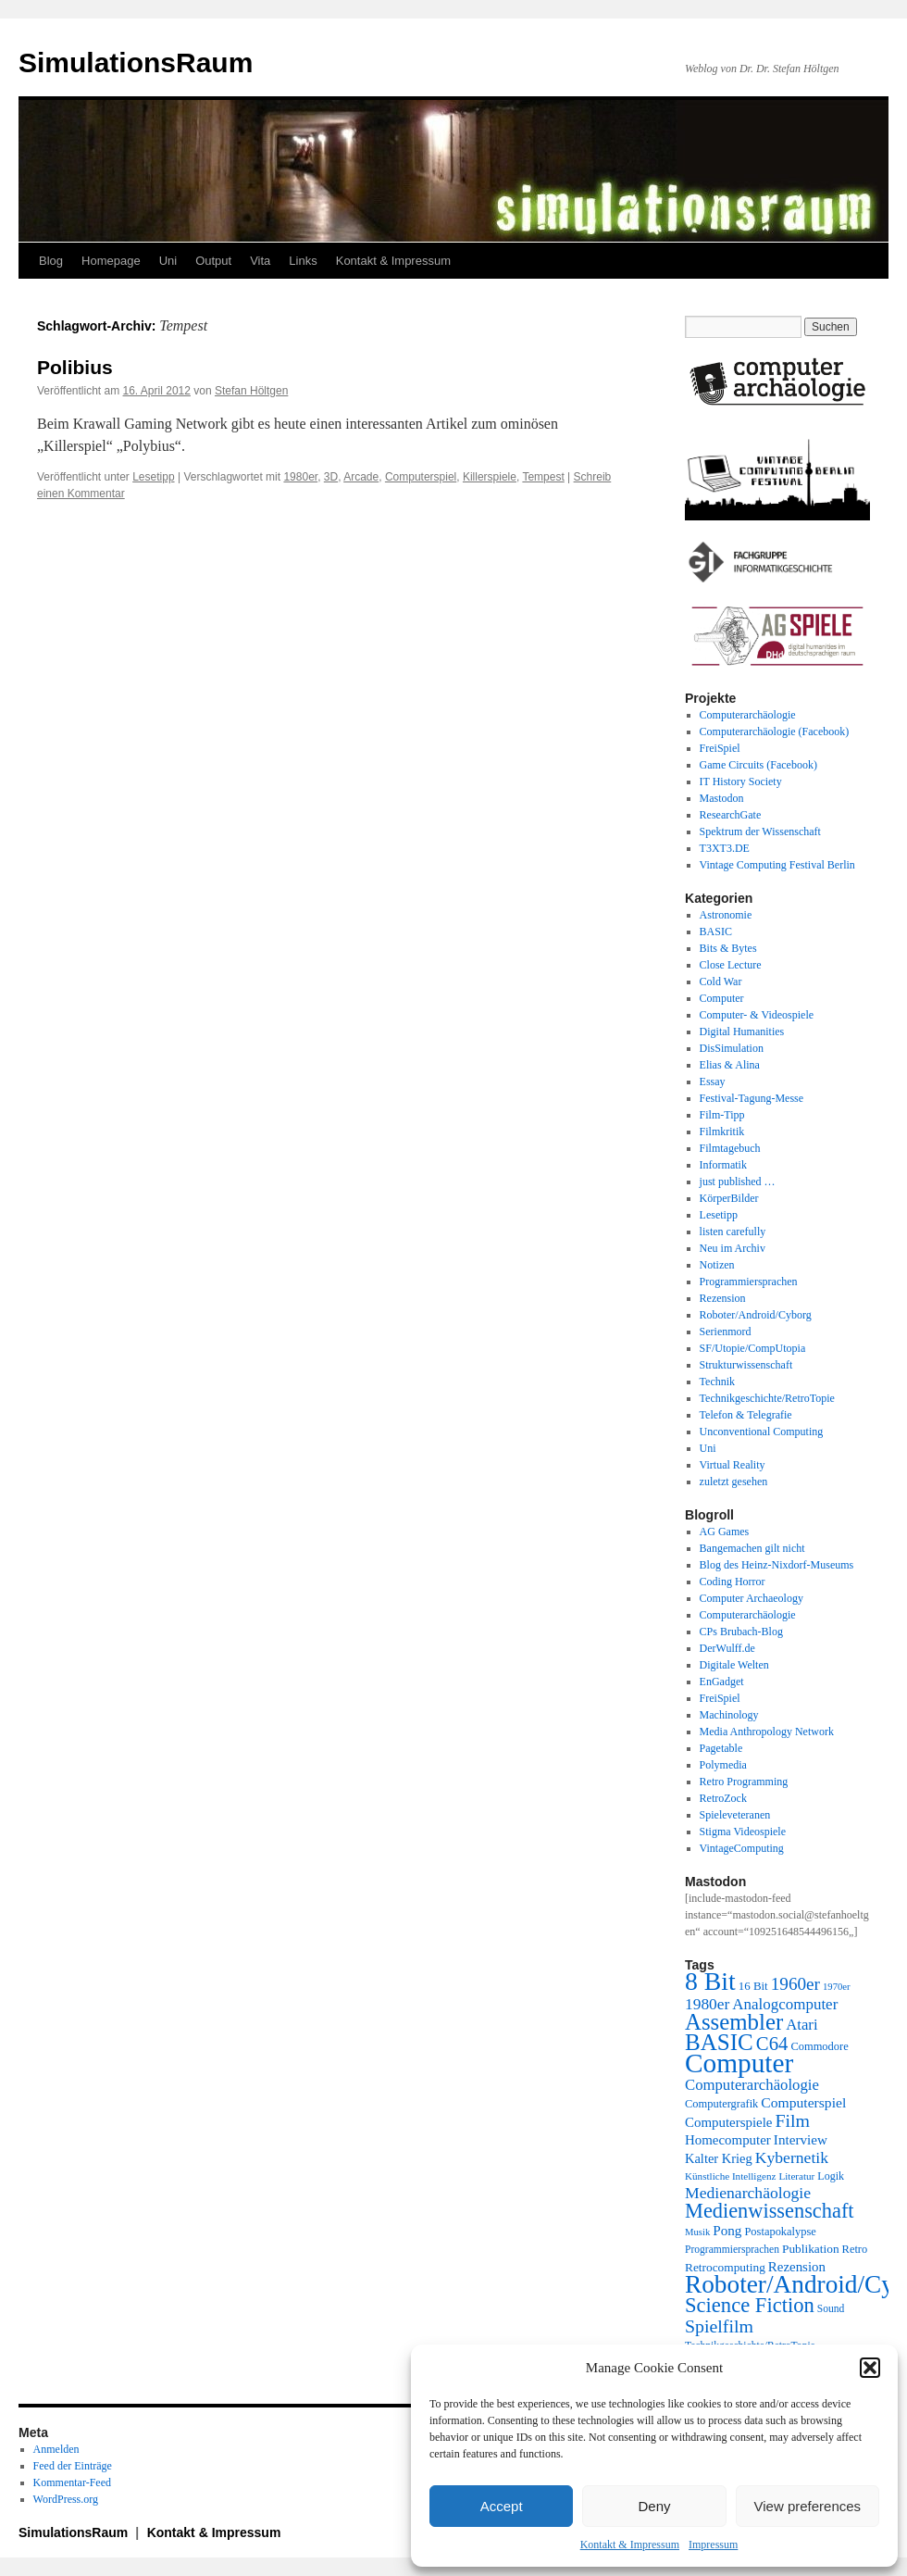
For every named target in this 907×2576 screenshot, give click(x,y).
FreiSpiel (720, 748)
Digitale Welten (734, 1664)
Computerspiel (420, 476)
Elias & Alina (730, 1064)
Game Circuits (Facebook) (758, 764)
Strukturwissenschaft (746, 1364)
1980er (300, 476)
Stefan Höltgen (251, 390)
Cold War (721, 981)
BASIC (716, 931)
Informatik (723, 1164)
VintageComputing (742, 1848)
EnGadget (722, 1681)
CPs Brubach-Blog (741, 1631)
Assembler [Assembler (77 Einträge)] (734, 2021)
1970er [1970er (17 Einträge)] (837, 1987)
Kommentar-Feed (72, 2482)
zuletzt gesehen (734, 1481)
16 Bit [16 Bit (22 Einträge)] (753, 1986)
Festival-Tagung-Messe (751, 1098)
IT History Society (741, 781)
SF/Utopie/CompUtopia (753, 1348)
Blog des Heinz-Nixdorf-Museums (777, 1564)
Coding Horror (732, 1581)
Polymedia (723, 1764)
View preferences (808, 2506)
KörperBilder (729, 1198)
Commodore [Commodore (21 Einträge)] (819, 2046)
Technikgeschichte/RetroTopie (767, 1398)
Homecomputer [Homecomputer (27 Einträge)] (728, 2139)
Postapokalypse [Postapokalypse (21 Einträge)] (779, 2231)
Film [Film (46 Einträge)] (793, 2120)
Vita (260, 261)
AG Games (725, 1531)
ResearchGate (731, 814)
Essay (713, 1081)
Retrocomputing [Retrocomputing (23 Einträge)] (725, 2267)
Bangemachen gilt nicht (752, 1548)
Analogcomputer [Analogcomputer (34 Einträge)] (785, 2004)
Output (213, 261)
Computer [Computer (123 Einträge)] (739, 2063)
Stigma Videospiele (743, 1831)
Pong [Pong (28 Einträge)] (727, 2230)
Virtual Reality (732, 1464)
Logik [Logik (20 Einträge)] (830, 2176)
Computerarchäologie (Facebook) (775, 731)
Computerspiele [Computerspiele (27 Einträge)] (729, 2122)
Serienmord (726, 1331)
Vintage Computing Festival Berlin (777, 864)
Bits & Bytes (728, 948)
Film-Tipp (722, 1114)
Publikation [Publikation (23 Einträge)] (810, 2249)
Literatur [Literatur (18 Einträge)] (796, 2176)
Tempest (543, 476)
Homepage (111, 261)
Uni (168, 261)
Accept (501, 2506)
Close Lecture (731, 964)
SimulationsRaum (136, 62)
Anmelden (56, 2449)
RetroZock (723, 1798)
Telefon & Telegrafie (746, 1414)
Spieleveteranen (735, 1814)
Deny (654, 2506)
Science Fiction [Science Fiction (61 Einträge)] (749, 2305)
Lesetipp (153, 476)
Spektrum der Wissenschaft (760, 831)
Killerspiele (489, 476)
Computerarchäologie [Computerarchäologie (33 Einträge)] (752, 2085)
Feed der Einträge (72, 2465)
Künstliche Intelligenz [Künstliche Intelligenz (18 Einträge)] (730, 2176)
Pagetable (721, 1748)
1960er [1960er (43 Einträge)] (795, 1984)
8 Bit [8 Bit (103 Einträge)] (710, 1981)
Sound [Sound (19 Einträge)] (831, 2309)
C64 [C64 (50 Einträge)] (772, 2043)
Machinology (729, 1714)
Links (303, 261)
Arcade (361, 476)
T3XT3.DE (725, 848)
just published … (738, 1181)
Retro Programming (744, 1781)
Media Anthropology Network (767, 1731)
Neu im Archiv (732, 1248)
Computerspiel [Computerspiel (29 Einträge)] (803, 2102)
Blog (51, 261)
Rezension (723, 1298)
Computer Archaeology (751, 1598)
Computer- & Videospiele (757, 1014)
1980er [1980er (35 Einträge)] (707, 2004)
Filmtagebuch (730, 1148)
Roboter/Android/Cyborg (756, 1314)
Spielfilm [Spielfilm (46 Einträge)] (719, 2326)
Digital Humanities (742, 1031)
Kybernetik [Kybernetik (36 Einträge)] (791, 2157)
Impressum (713, 2544)
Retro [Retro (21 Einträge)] (855, 2249)
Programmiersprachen (749, 1281)
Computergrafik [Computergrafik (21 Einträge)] (721, 2103)
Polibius (75, 367)
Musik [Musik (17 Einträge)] (697, 2232)
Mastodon (722, 798)
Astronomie (726, 914)
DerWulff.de (727, 1648)
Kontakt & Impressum (629, 2544)
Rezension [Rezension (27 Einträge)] (797, 2266)
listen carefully (733, 1231)
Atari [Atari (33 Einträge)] (801, 2024)
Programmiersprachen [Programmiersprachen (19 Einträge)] (732, 2250)
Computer (722, 998)
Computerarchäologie (748, 714)
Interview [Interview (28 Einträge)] (800, 2139)
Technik (717, 1381)
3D (331, 476)
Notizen (717, 1264)
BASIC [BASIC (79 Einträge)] (719, 2042)
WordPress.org (65, 2499)
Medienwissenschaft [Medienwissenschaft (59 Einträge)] (769, 2210)
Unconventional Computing (762, 1431)
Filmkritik (722, 1131)
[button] (870, 2367)
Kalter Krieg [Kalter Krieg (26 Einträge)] (718, 2158)
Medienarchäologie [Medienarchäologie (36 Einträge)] (748, 2192)
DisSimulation (732, 1048)
